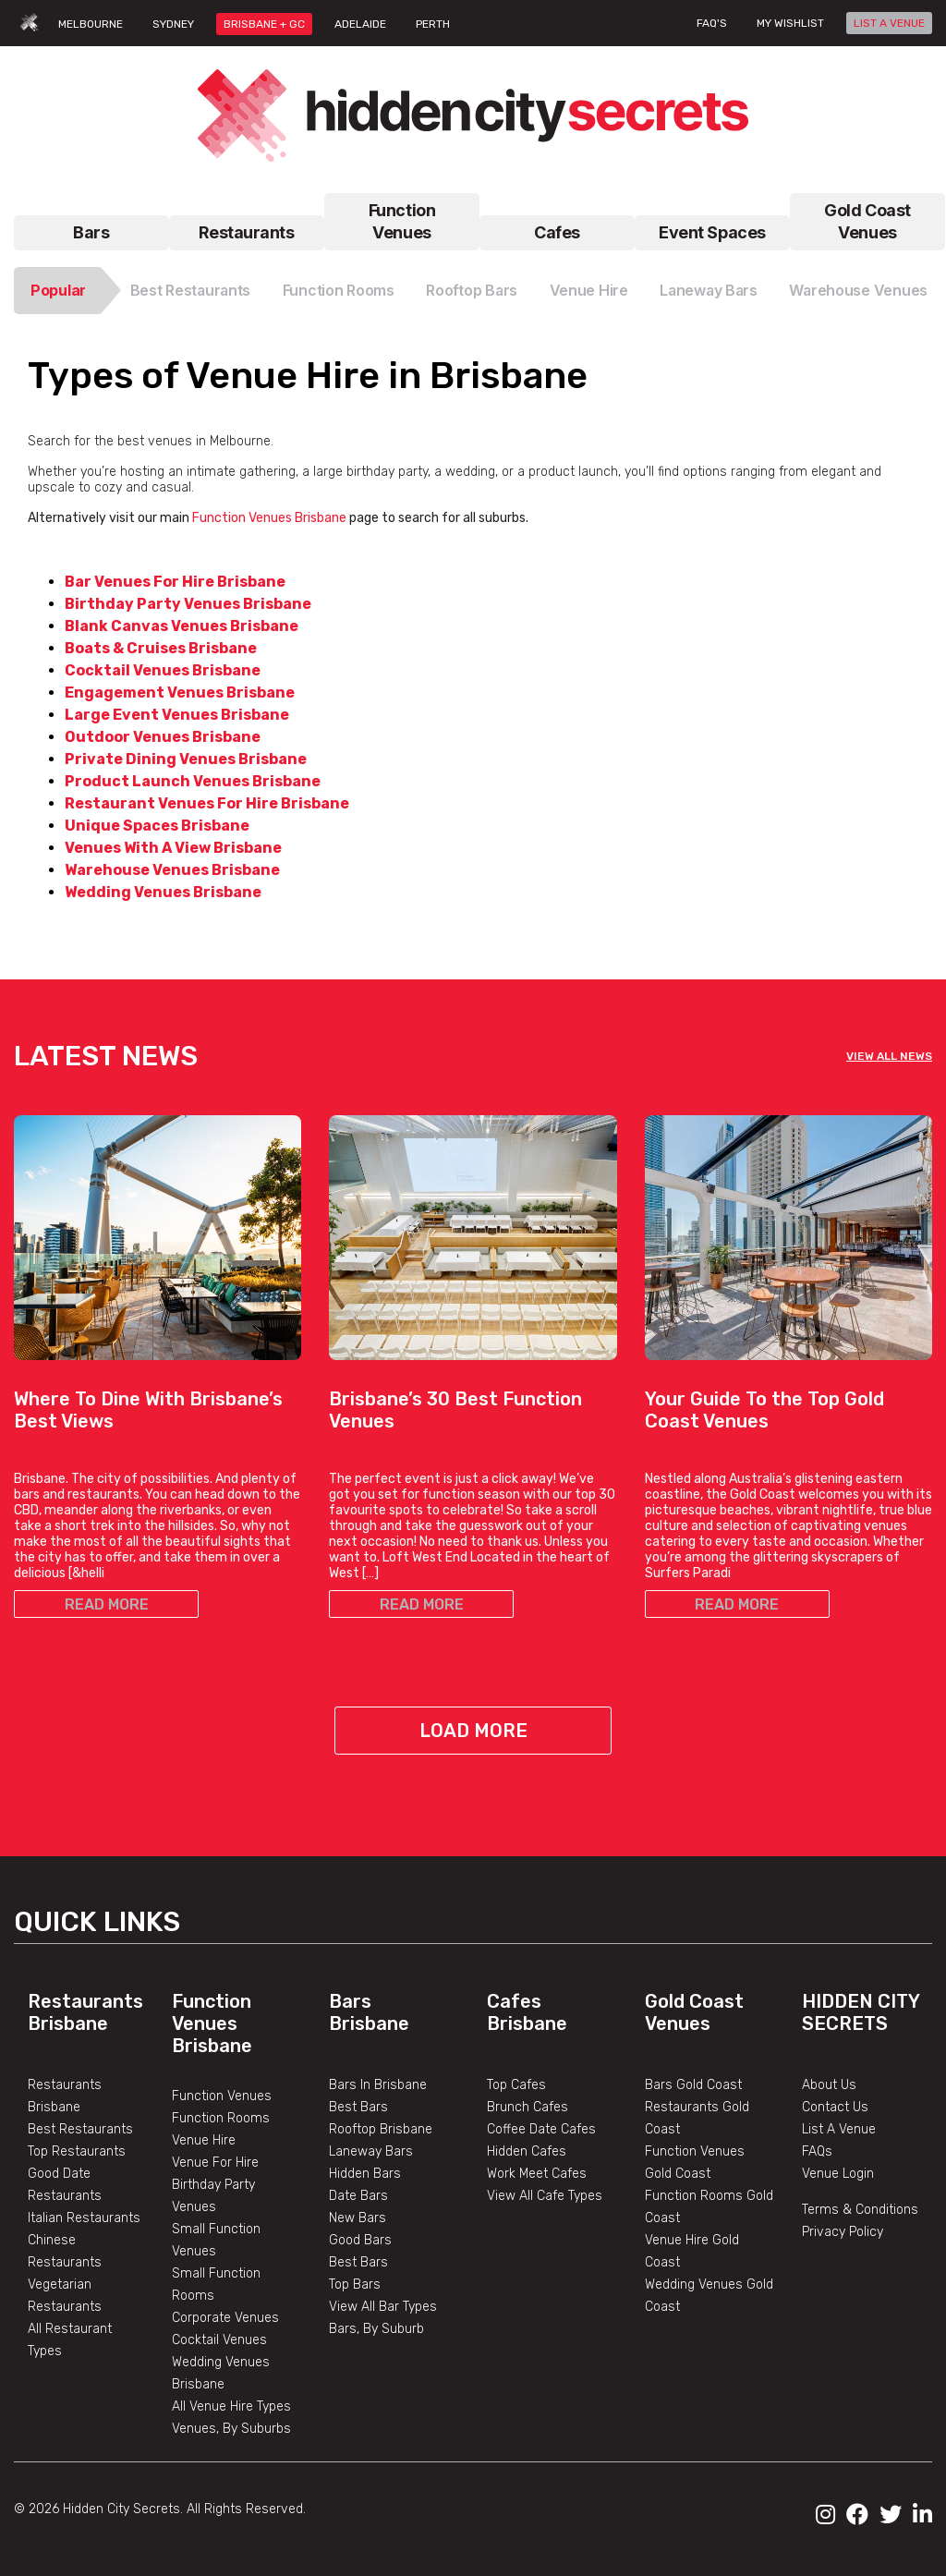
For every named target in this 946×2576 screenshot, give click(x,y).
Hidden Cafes (526, 2151)
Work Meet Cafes (537, 2173)
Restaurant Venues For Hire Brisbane (207, 803)
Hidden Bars (365, 2173)
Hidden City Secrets (860, 2012)
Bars (91, 232)
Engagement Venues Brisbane (180, 692)
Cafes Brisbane (527, 2012)
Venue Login (838, 2173)
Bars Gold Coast (693, 2085)
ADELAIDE (360, 24)
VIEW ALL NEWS (889, 1056)
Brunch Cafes (527, 2107)
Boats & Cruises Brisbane (161, 648)
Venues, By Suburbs (231, 2428)
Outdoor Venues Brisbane (163, 737)
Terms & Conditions (860, 2210)
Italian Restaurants (84, 2218)
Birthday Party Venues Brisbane (188, 604)
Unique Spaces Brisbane (157, 825)
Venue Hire (589, 290)
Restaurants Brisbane (85, 2012)
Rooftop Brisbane (380, 2129)
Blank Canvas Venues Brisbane (181, 626)
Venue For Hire (215, 2162)
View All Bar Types (383, 2307)
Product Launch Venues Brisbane (193, 781)
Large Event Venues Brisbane (177, 714)
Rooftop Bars (471, 290)
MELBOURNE (90, 24)
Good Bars (360, 2240)
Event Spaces (712, 232)
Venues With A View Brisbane (173, 848)
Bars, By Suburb (376, 2329)
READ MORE (107, 1604)
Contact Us (835, 2107)
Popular (58, 290)
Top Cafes (516, 2085)
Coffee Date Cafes (541, 2129)
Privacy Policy (842, 2232)
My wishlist (790, 23)
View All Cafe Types (544, 2196)
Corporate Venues (225, 2318)
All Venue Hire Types (231, 2406)
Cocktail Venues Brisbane (163, 670)
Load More (473, 1730)
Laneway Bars (709, 290)
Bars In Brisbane (378, 2085)
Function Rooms (338, 290)
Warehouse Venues (858, 290)
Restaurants (246, 232)
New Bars (357, 2218)
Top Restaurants (77, 2151)
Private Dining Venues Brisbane (186, 759)
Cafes (557, 232)
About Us (829, 2085)
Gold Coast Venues (867, 221)
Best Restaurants (190, 290)
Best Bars (358, 2107)
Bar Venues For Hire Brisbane (175, 581)
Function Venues (402, 221)
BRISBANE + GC (264, 24)
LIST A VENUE (889, 23)
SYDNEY (173, 24)
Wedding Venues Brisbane (163, 892)
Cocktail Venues (219, 2340)
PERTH (433, 24)
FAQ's (712, 23)
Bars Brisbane (369, 2012)
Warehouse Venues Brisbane (172, 870)
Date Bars (358, 2196)
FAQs (817, 2151)
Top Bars (355, 2284)
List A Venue (839, 2129)
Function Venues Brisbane (267, 518)
